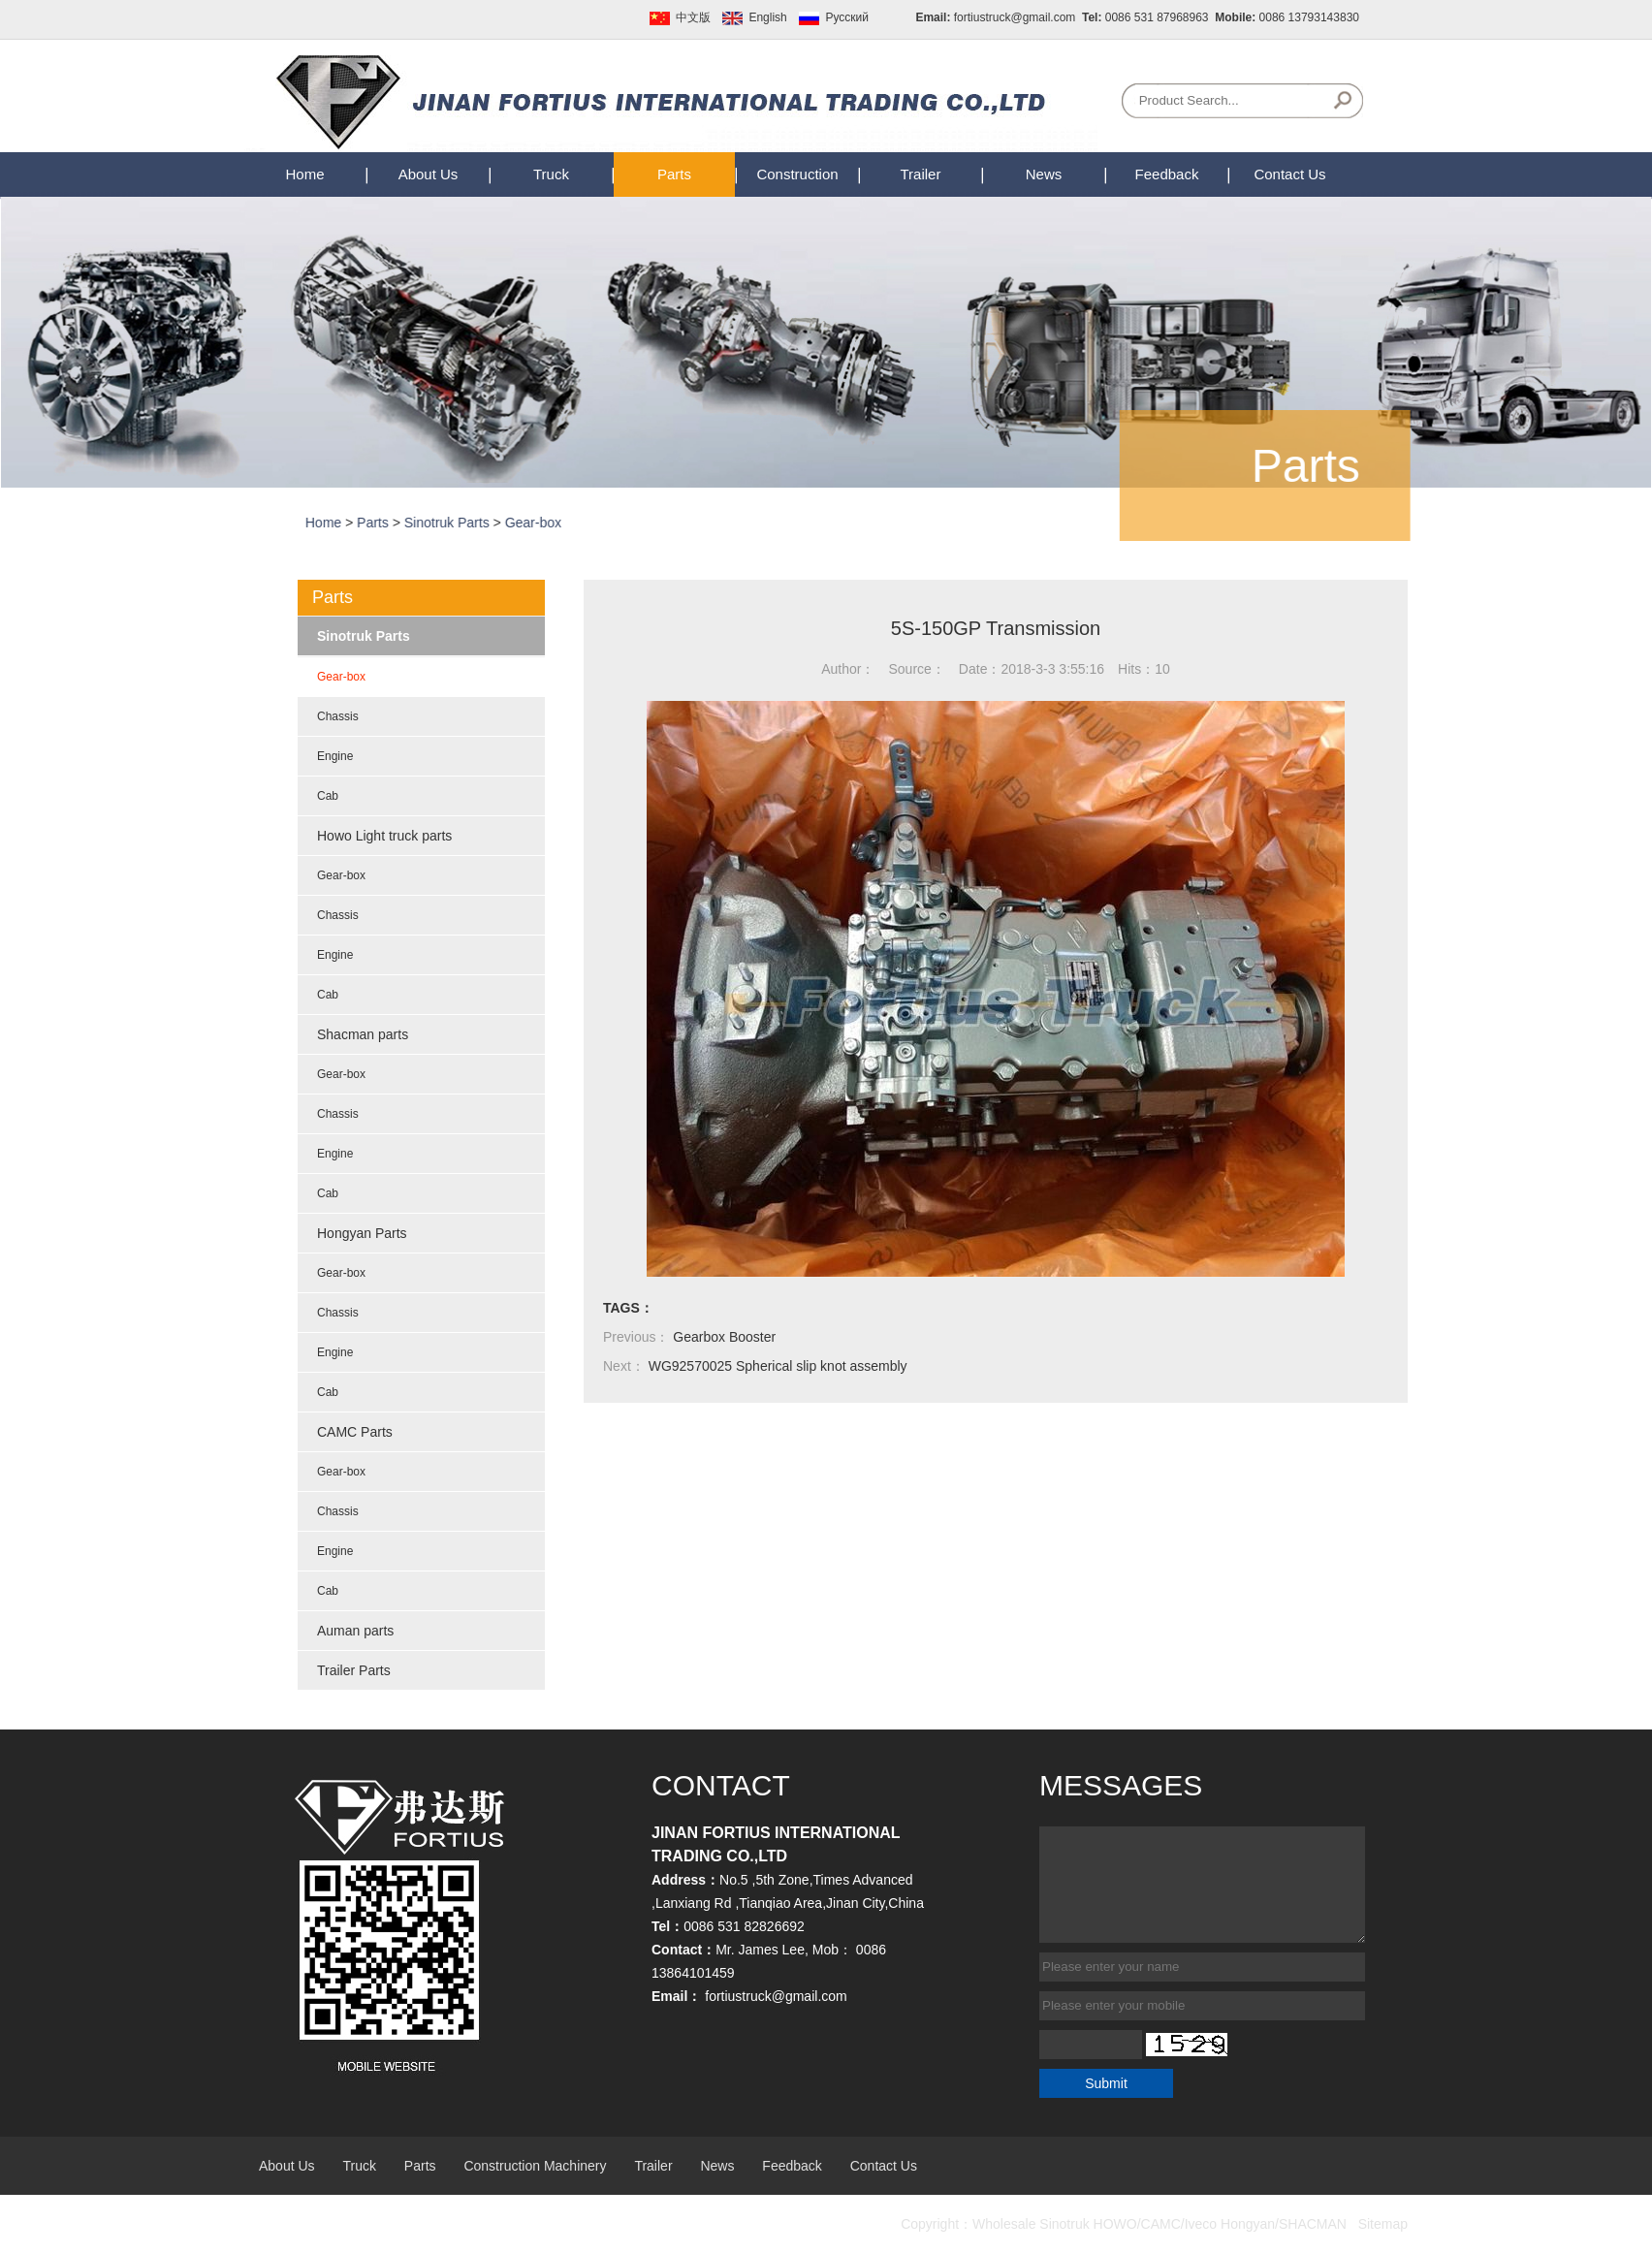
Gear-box (578, 522)
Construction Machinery (534, 2166)
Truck (551, 174)
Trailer (921, 174)
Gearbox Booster (724, 1337)
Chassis (338, 716)
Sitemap (1383, 2224)
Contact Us (1289, 174)
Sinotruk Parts (491, 522)
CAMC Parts (355, 1432)
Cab (327, 796)
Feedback (1167, 174)
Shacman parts (362, 1034)
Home (304, 174)
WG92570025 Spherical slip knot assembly (778, 1366)
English (767, 17)
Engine (335, 756)
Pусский (847, 17)
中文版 (693, 17)
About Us (428, 174)
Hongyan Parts (362, 1233)
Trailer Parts (354, 1670)
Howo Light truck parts (384, 835)
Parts (674, 174)
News (1044, 174)
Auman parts (355, 1630)
